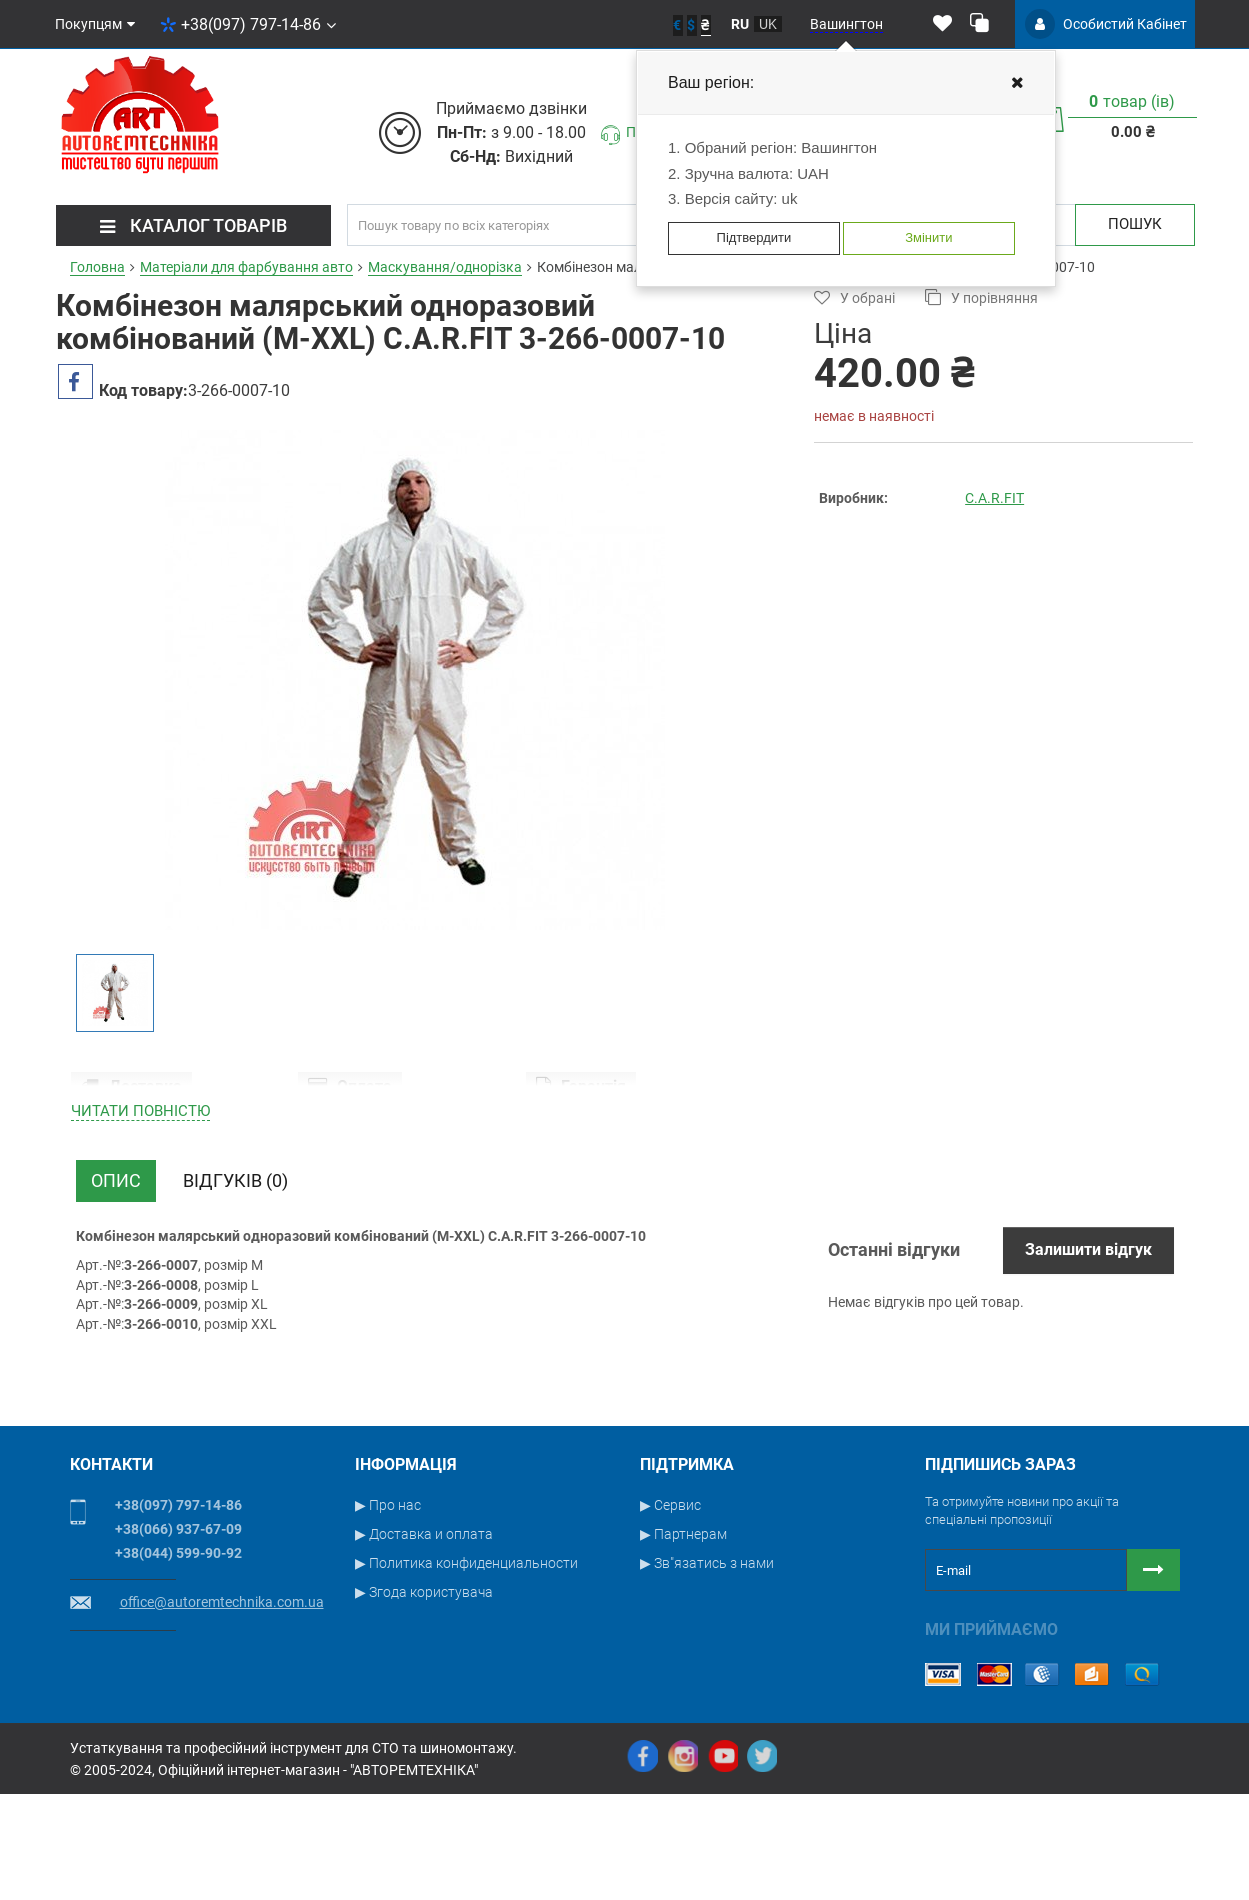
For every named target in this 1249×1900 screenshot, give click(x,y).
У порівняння (981, 297)
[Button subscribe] (1153, 1676)
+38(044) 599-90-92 (178, 1659)
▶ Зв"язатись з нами (707, 1669)
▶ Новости (675, 1698)
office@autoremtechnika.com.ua (222, 1708)
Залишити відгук (1088, 1355)
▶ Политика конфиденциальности (466, 1669)
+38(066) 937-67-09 (178, 1635)
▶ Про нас (388, 1611)
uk (768, 24)
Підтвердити (754, 237)
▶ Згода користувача (424, 1698)
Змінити (928, 237)
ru (740, 24)
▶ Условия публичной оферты (453, 1727)
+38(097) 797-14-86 (248, 24)
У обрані (854, 297)
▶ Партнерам (683, 1640)
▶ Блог (662, 1727)
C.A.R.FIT (994, 498)
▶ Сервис (670, 1611)
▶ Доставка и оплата (424, 1640)
